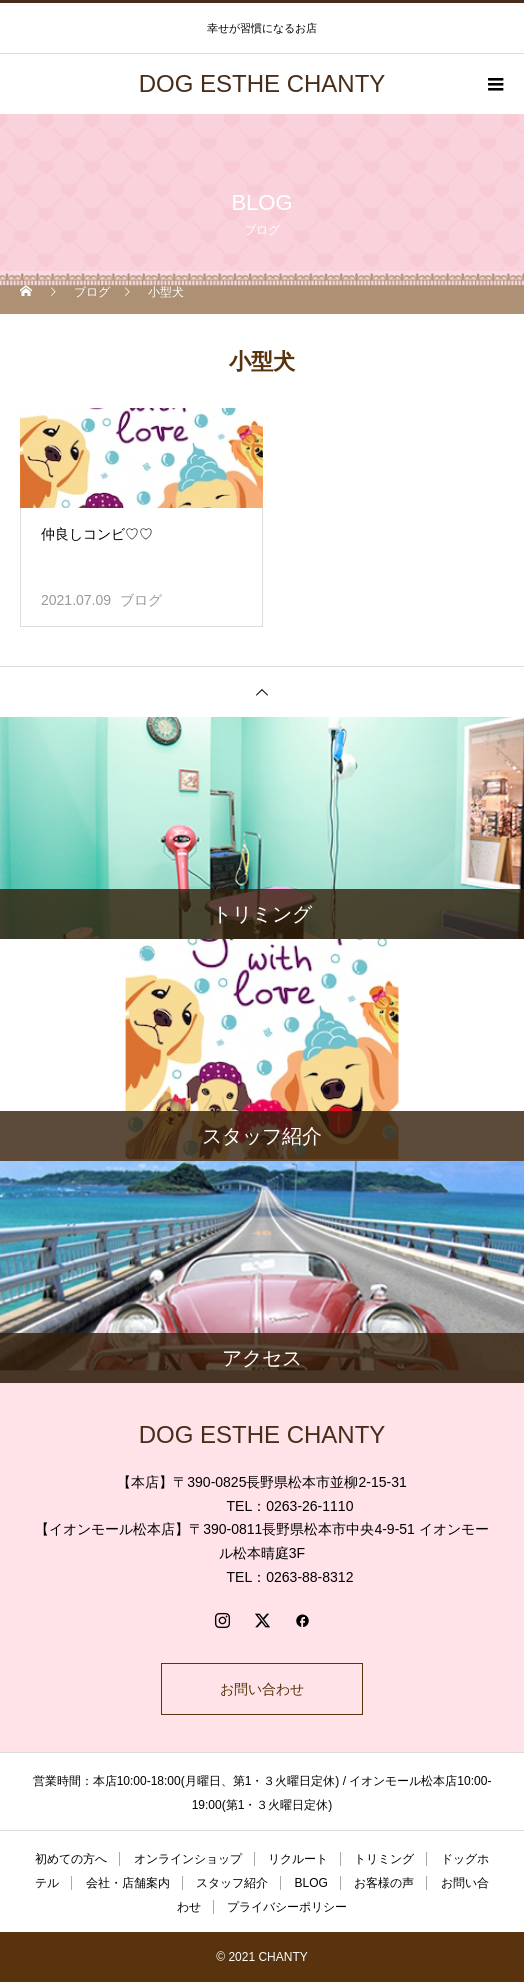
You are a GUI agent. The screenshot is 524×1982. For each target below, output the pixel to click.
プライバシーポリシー (287, 1907)
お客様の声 (384, 1883)
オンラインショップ (188, 1859)
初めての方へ (71, 1859)
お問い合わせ (262, 1689)
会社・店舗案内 (128, 1883)
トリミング (384, 1859)
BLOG (310, 1883)
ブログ (141, 600)
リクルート (298, 1859)
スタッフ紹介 (232, 1883)
